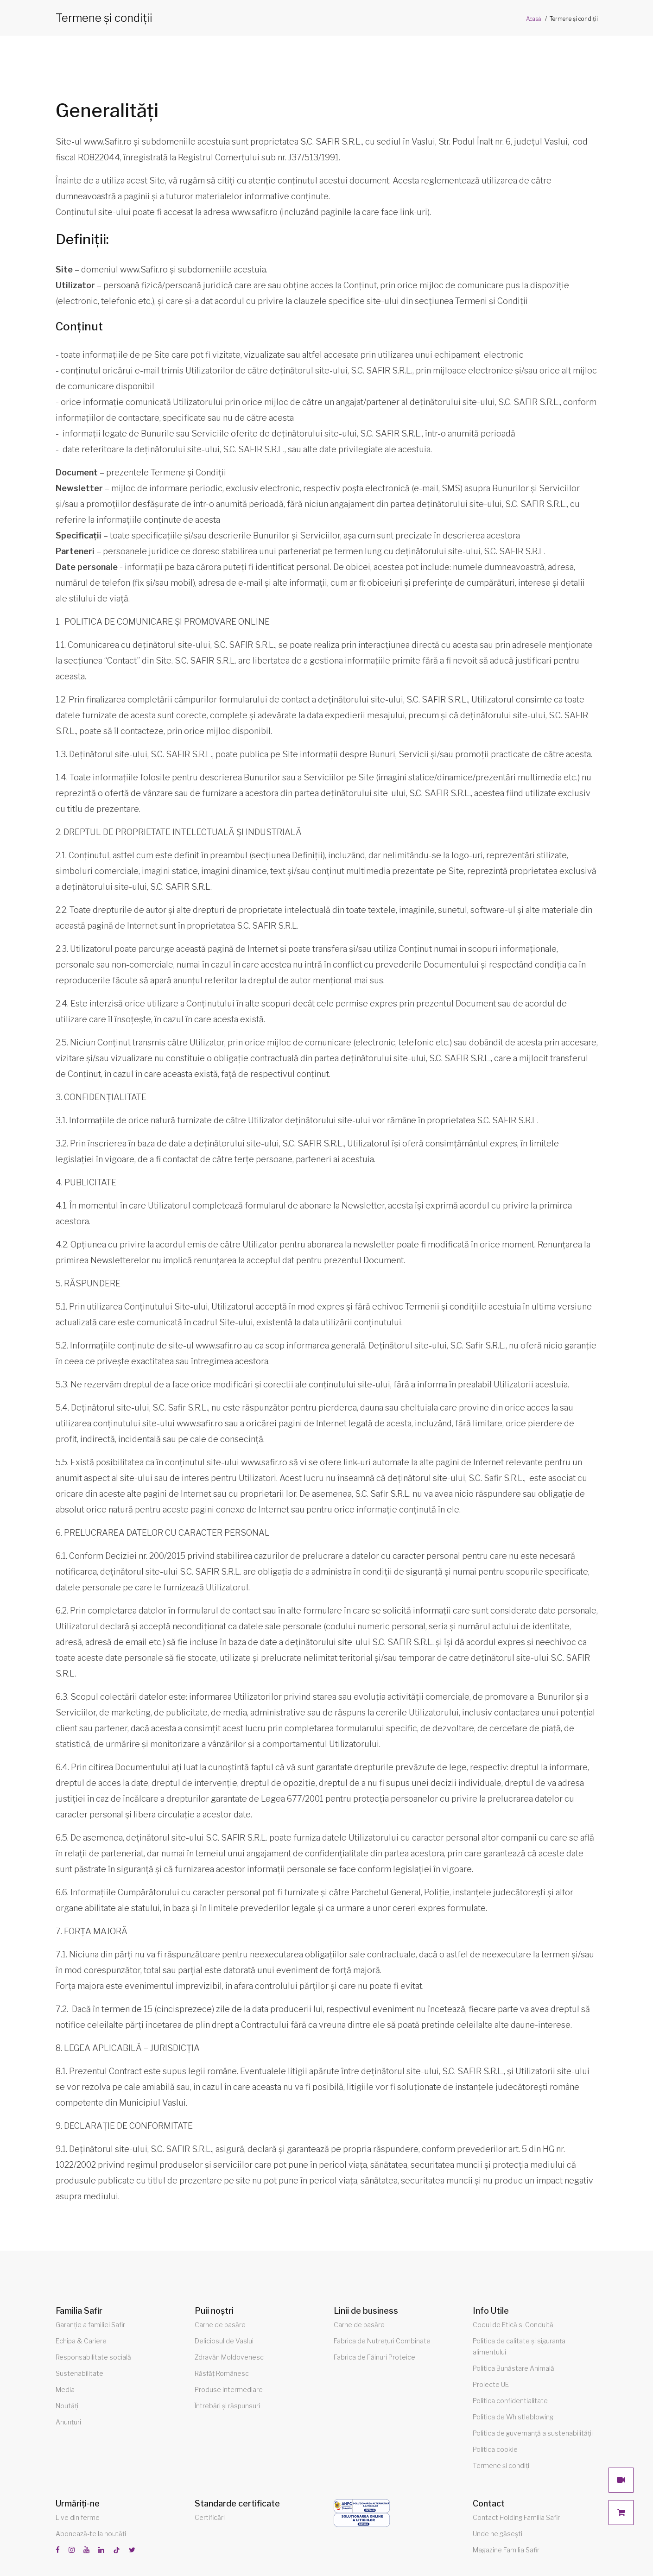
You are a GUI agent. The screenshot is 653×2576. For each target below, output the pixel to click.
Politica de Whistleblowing (513, 2417)
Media (65, 2389)
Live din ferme (78, 2517)
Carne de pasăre (220, 2325)
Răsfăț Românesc (222, 2373)
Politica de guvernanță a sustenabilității (533, 2433)
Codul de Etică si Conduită (513, 2325)
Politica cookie (495, 2449)
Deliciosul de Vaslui (224, 2341)
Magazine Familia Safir (506, 2550)
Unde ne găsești (497, 2534)
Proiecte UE (491, 2384)
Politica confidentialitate (510, 2401)
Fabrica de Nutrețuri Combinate (382, 2341)
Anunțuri (68, 2422)
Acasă (533, 18)
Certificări (210, 2517)
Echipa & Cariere (81, 2341)
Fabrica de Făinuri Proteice (374, 2357)
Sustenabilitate (79, 2373)
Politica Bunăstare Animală (513, 2368)
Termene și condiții (502, 2465)
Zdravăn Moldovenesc (229, 2357)
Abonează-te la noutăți (91, 2534)
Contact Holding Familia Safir (516, 2517)
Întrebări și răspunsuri (227, 2406)
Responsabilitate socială (93, 2357)
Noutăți (67, 2406)
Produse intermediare (229, 2389)
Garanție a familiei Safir (90, 2325)
